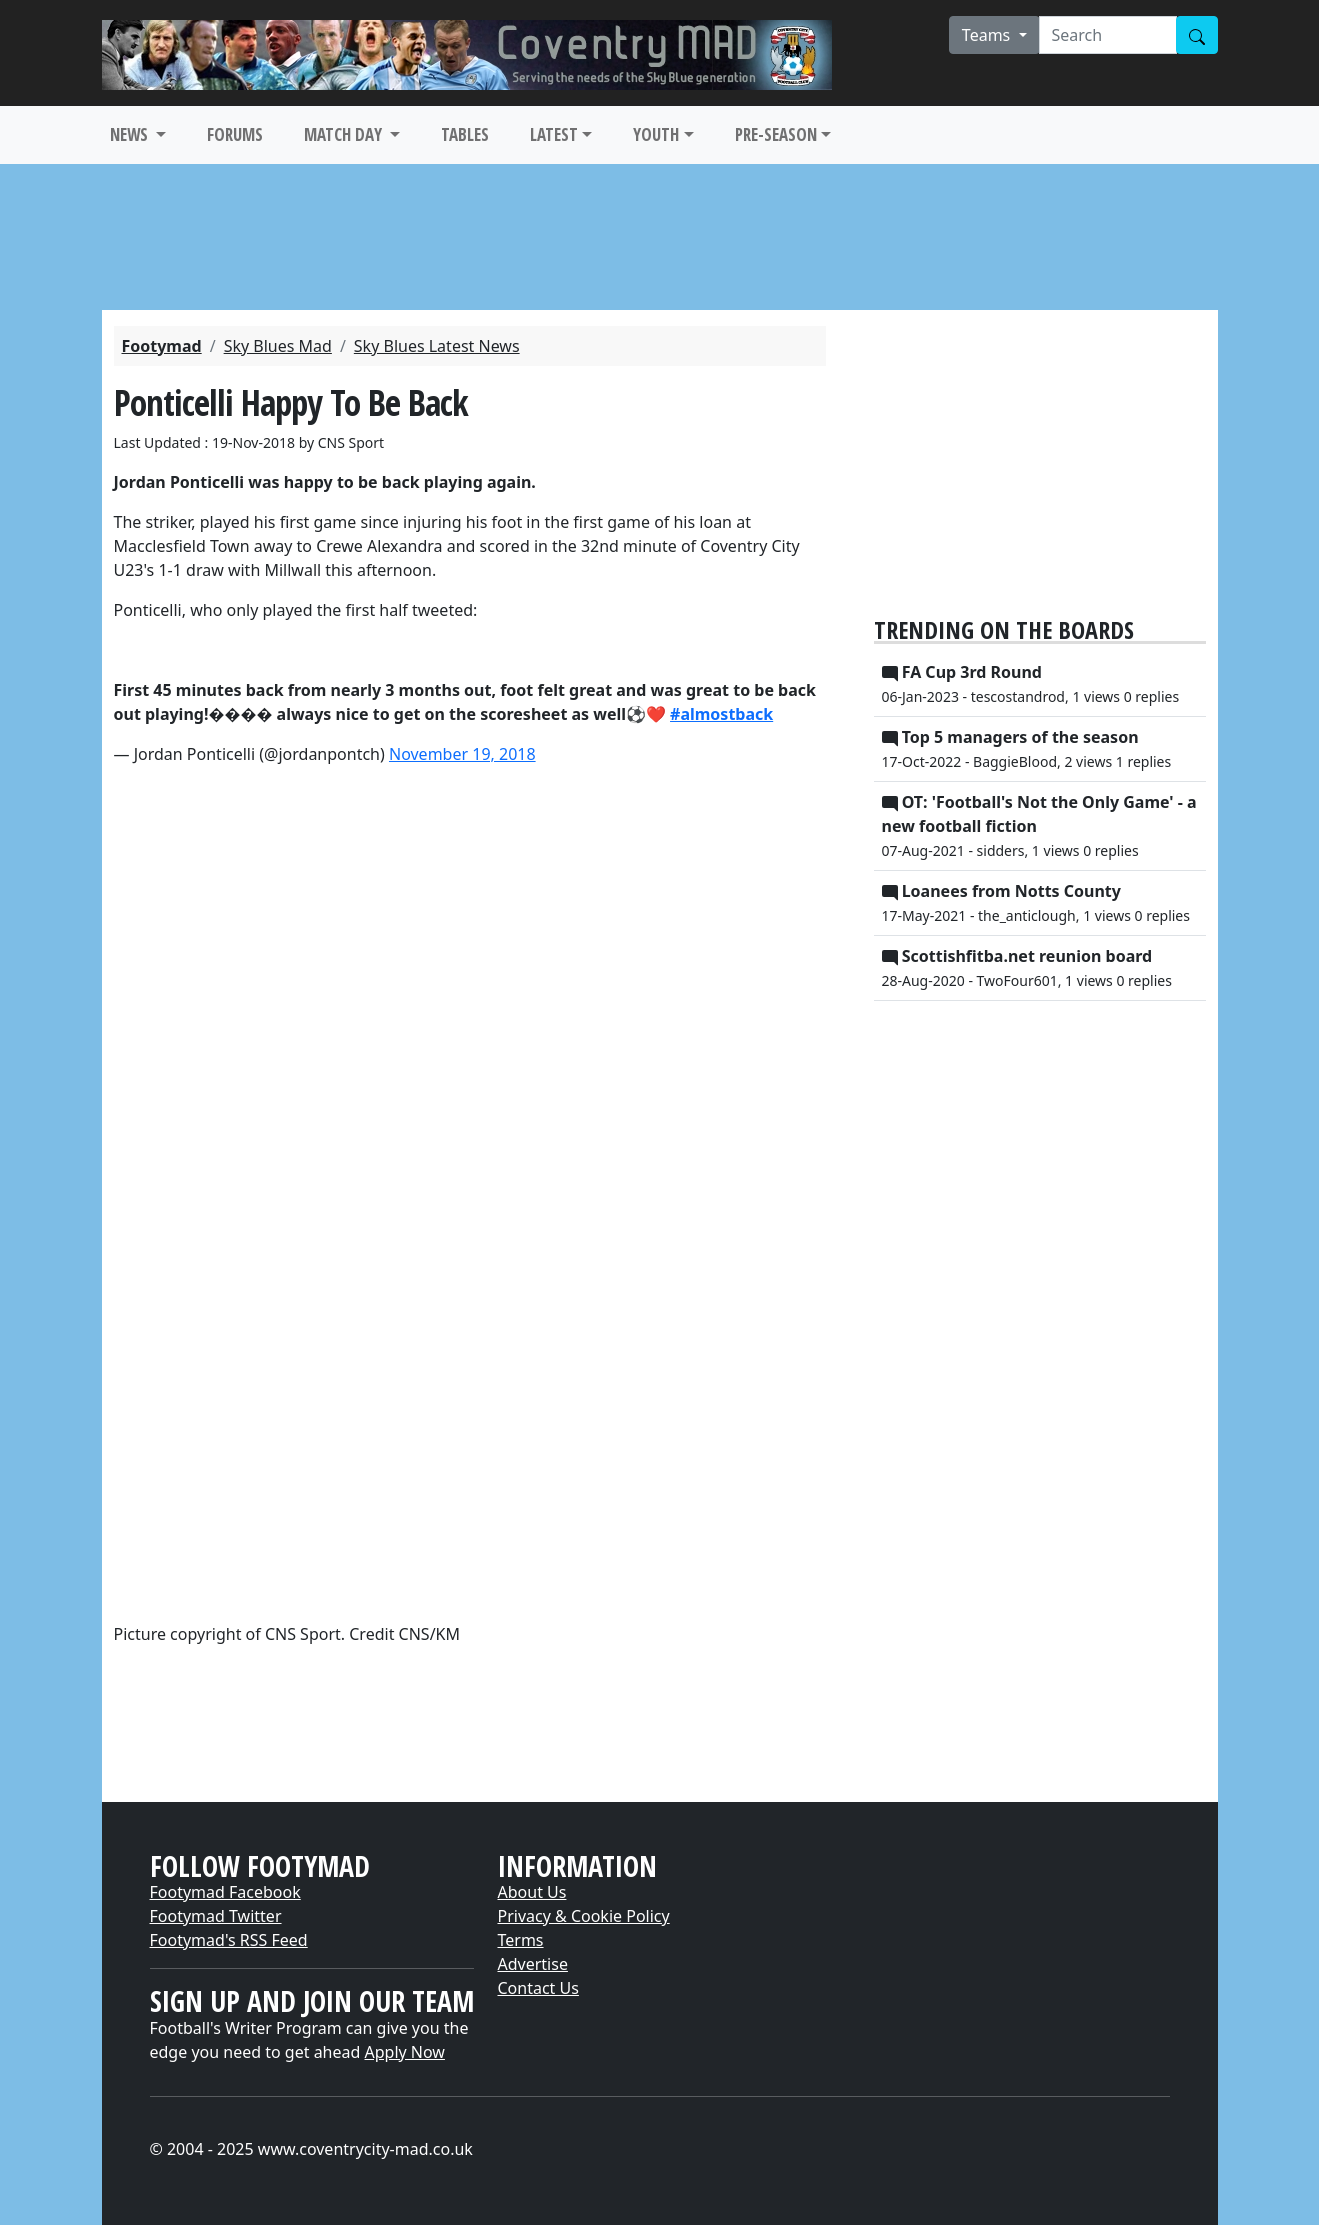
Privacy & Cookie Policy (584, 1916)
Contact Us (538, 1988)
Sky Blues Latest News (437, 346)
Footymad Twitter (216, 1916)
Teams (988, 35)
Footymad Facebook (225, 1892)
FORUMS (235, 134)
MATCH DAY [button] (345, 134)
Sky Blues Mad (278, 346)
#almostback (721, 714)
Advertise (533, 1964)
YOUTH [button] (656, 134)
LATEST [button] (554, 134)
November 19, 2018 (462, 754)
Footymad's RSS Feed (229, 1940)
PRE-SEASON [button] (776, 134)
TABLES (465, 134)
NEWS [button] (131, 134)
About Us (532, 1892)
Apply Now (405, 2052)
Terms (521, 1940)
